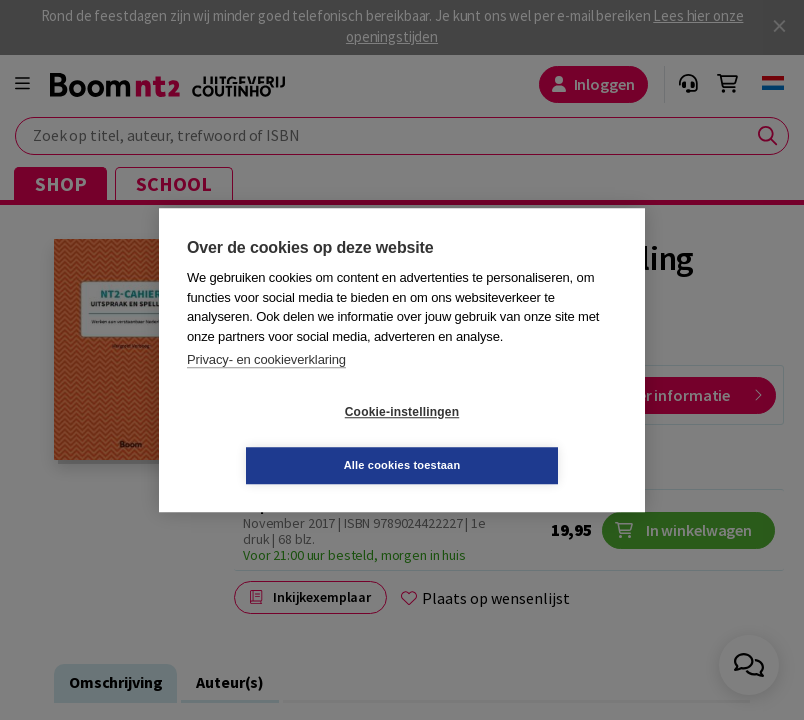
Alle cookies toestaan (521, 438)
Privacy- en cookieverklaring (266, 386)
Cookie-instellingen (283, 439)
